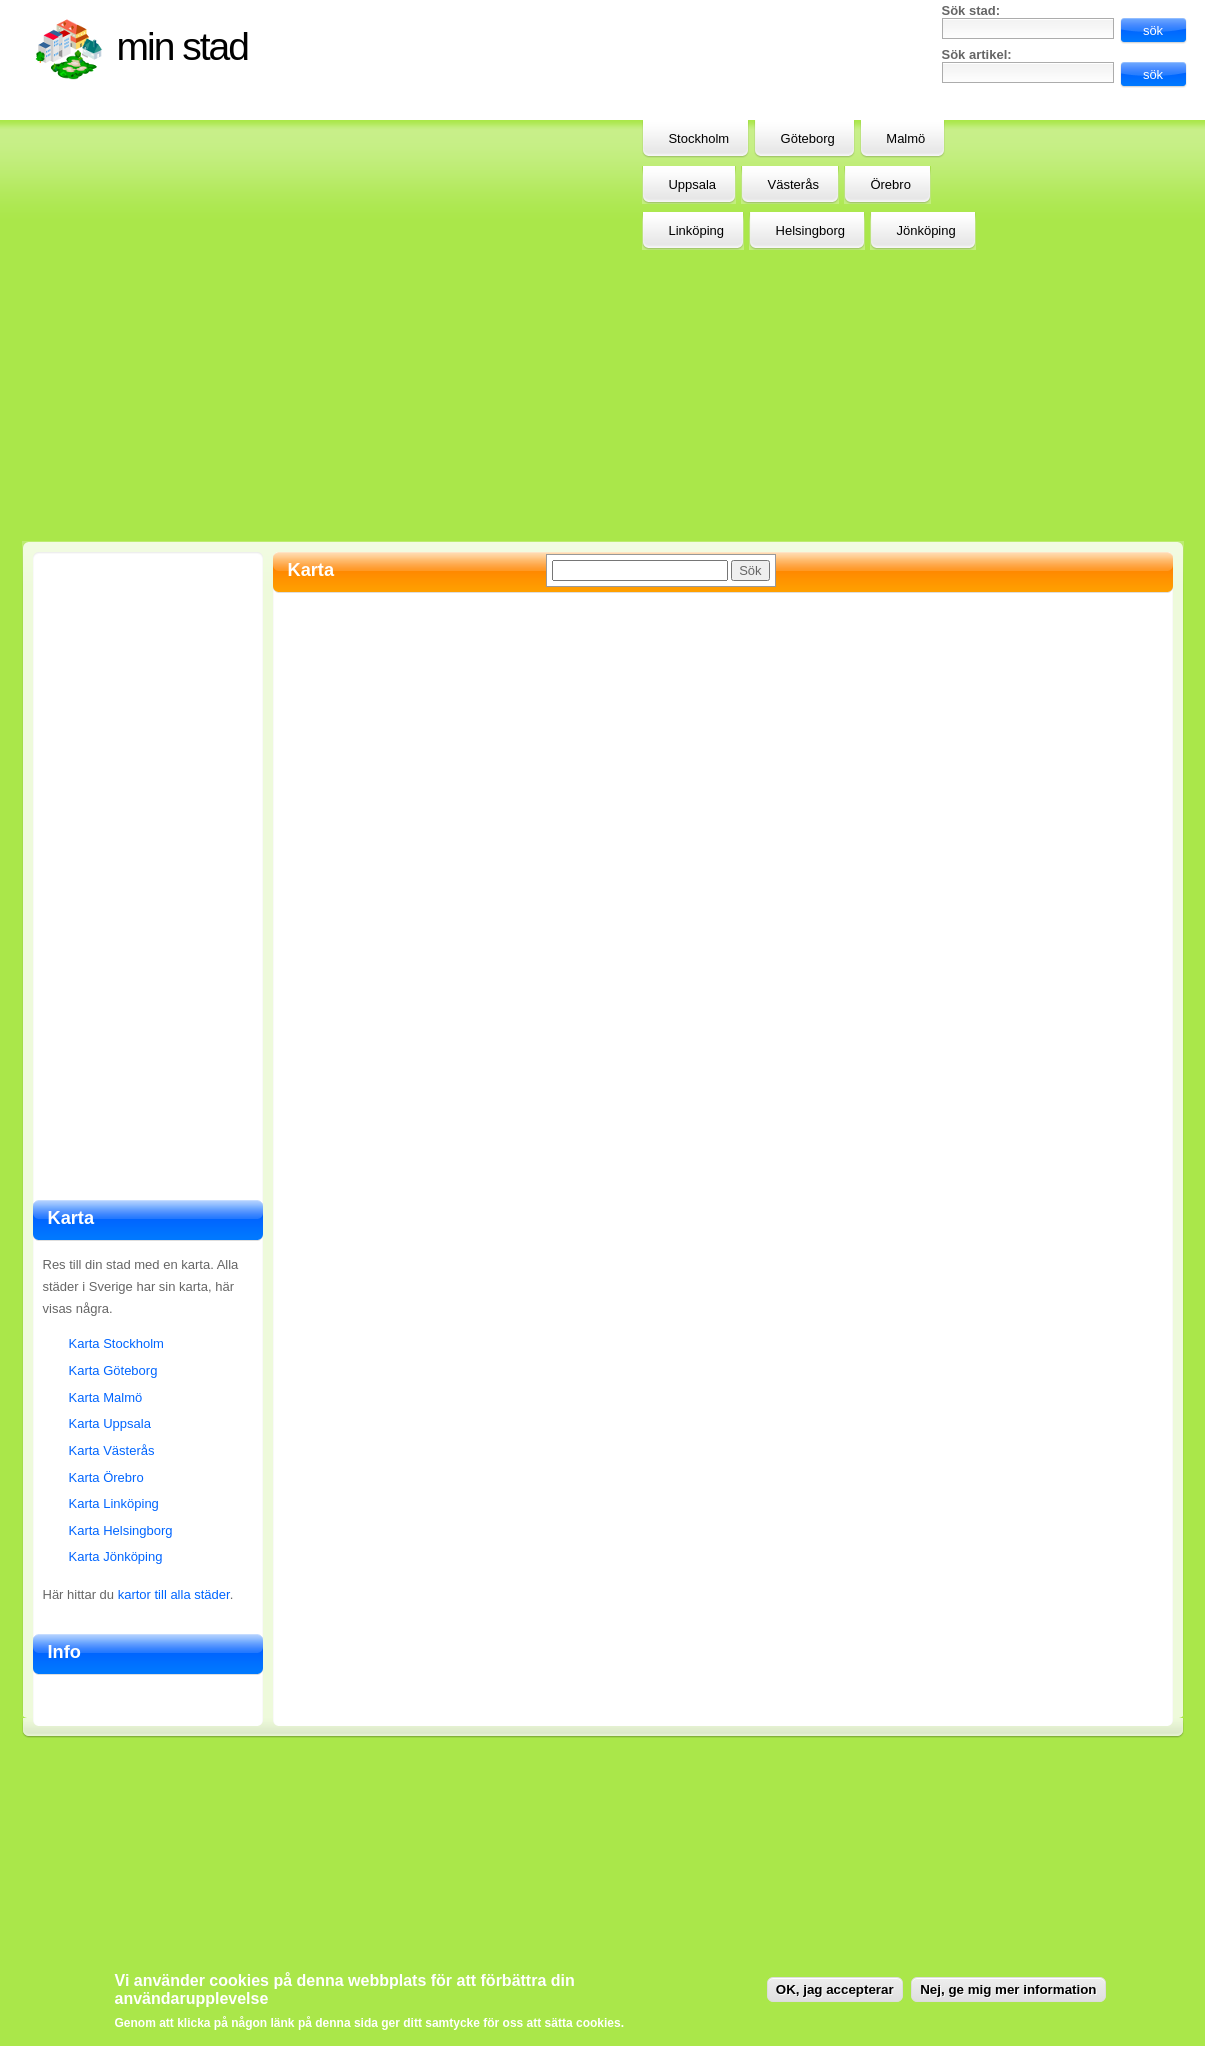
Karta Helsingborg (121, 1530)
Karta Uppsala (110, 1423)
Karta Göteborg (113, 1370)
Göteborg (808, 138)
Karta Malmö (106, 1397)
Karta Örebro (106, 1477)
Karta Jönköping (116, 1556)
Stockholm (698, 138)
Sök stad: (971, 10)
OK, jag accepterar (835, 1989)
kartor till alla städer (174, 1594)
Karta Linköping (114, 1503)
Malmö (905, 138)
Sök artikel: (977, 54)
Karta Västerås (112, 1450)
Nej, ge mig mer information (1008, 1989)
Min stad (182, 46)
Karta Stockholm (116, 1343)
